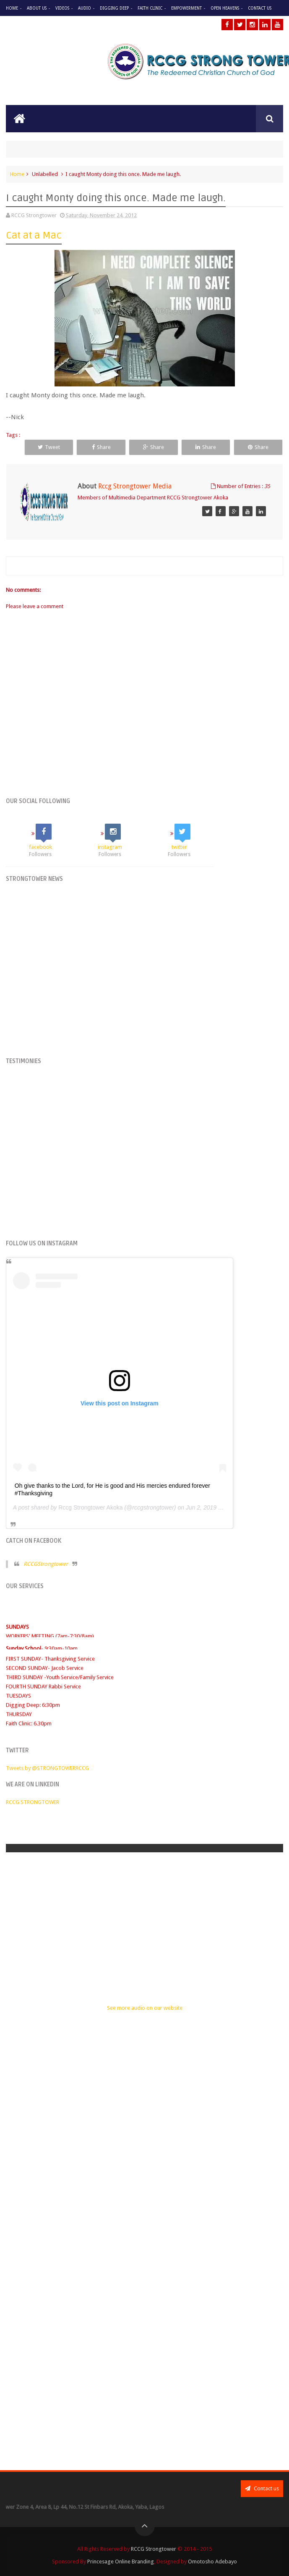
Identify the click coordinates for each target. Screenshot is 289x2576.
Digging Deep (114, 8)
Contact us (262, 2488)
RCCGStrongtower (45, 1564)
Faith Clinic (150, 8)
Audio (84, 8)
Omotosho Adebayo (212, 2561)
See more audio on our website (144, 2008)
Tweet (49, 447)
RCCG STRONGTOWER (32, 1802)
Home (12, 8)
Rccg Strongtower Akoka (90, 1507)
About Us (37, 8)
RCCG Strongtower (153, 2549)
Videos (62, 8)
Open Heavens (225, 8)
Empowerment (186, 8)
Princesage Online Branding (120, 2561)
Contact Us (259, 8)
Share (101, 447)
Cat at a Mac (34, 235)
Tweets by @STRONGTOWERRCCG (47, 1768)
